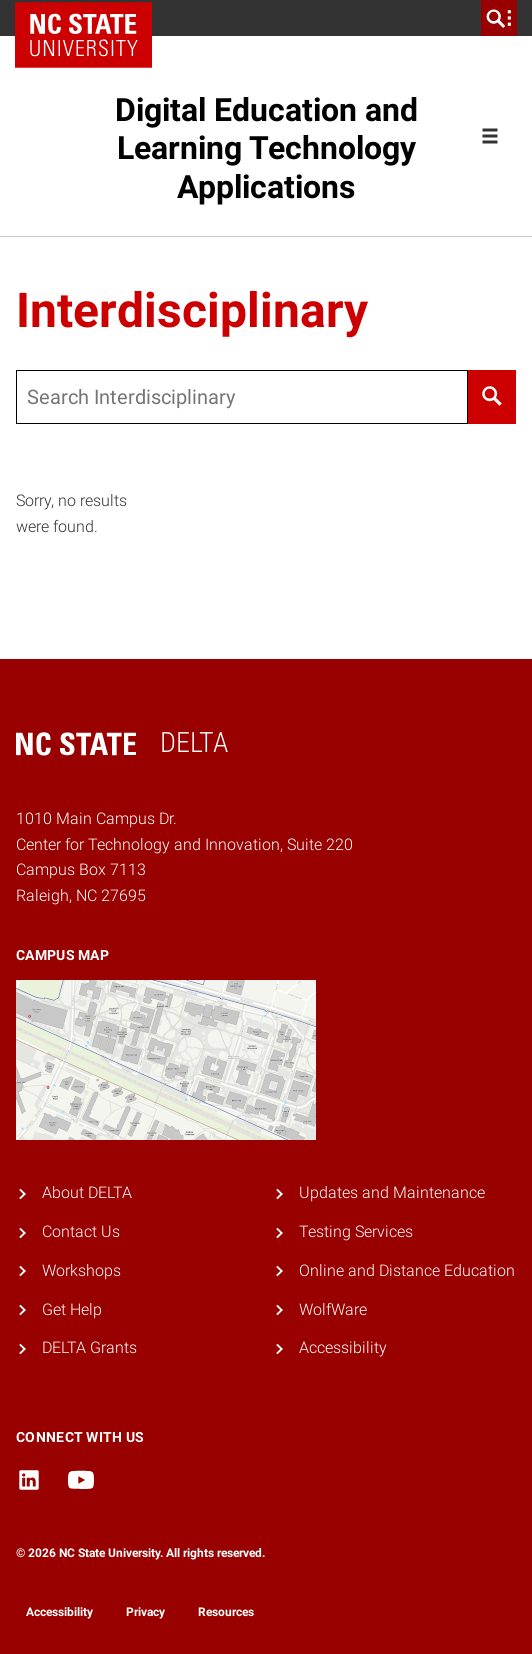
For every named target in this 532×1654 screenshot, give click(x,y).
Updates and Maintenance (392, 1192)
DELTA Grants (89, 1347)
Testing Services (356, 1231)
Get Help (72, 1309)
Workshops (81, 1270)
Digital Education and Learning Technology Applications (266, 148)
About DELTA (87, 1192)
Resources (226, 1612)
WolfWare (333, 1309)
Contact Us (81, 1231)
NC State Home (90, 18)
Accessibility (343, 1347)
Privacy (145, 1612)
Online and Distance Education (407, 1270)
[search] (499, 18)
